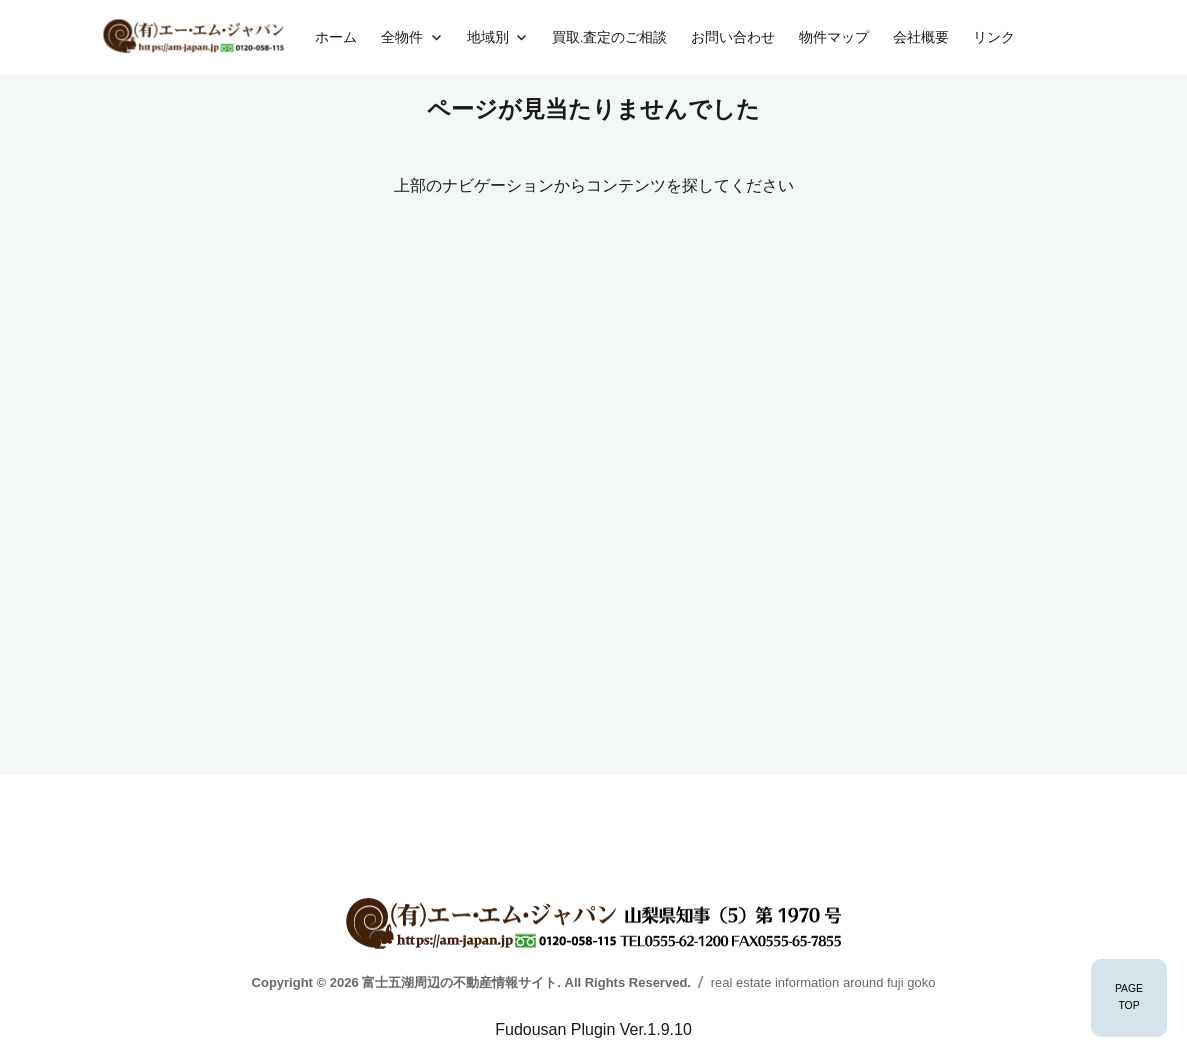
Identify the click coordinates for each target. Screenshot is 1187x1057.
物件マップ (834, 37)
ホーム (336, 37)
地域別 (488, 37)
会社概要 (921, 37)
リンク (994, 37)
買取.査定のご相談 (609, 37)
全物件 (402, 37)
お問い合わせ (733, 37)
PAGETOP (1129, 997)
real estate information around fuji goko (823, 982)
